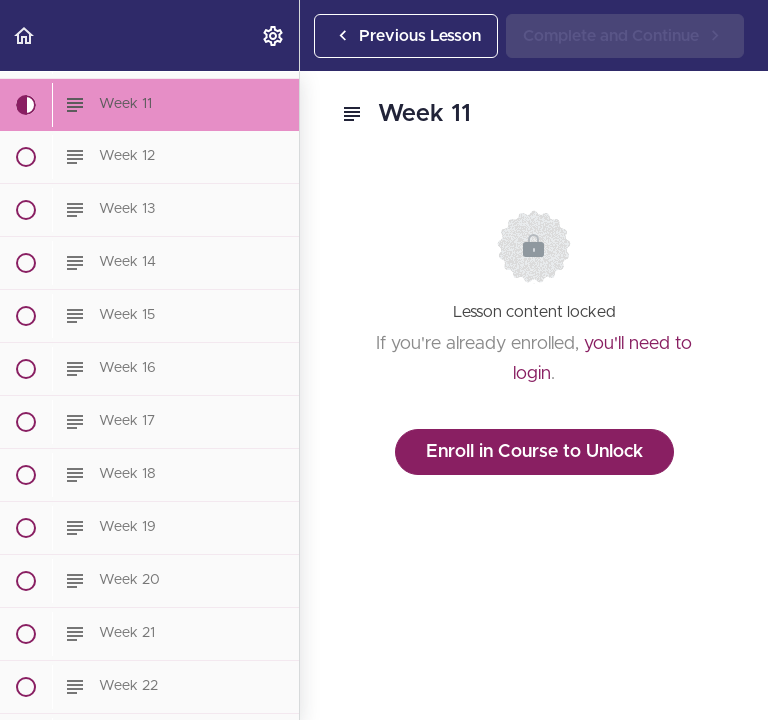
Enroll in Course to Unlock (534, 452)
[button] (25, 35)
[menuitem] (274, 35)
